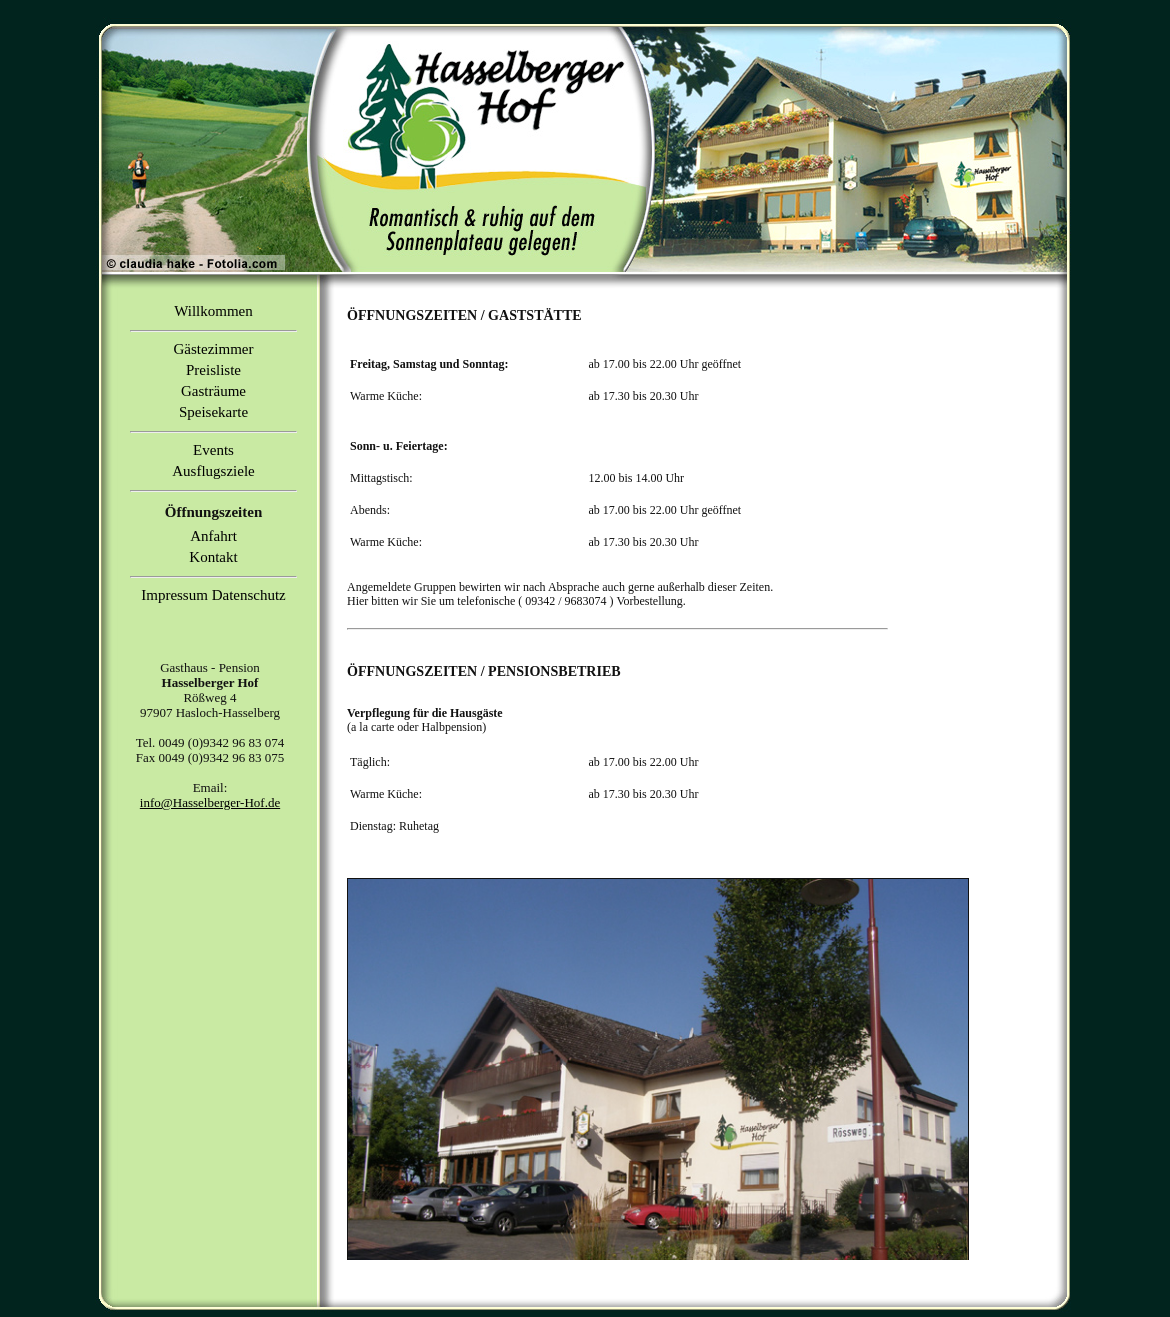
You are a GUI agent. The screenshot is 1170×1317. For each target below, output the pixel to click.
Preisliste (213, 370)
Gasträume (213, 391)
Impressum (174, 595)
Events (213, 450)
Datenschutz (249, 595)
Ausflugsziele (213, 471)
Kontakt (213, 557)
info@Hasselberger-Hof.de (210, 802)
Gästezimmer (214, 349)
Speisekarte (213, 412)
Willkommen (213, 311)
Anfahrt (213, 536)
